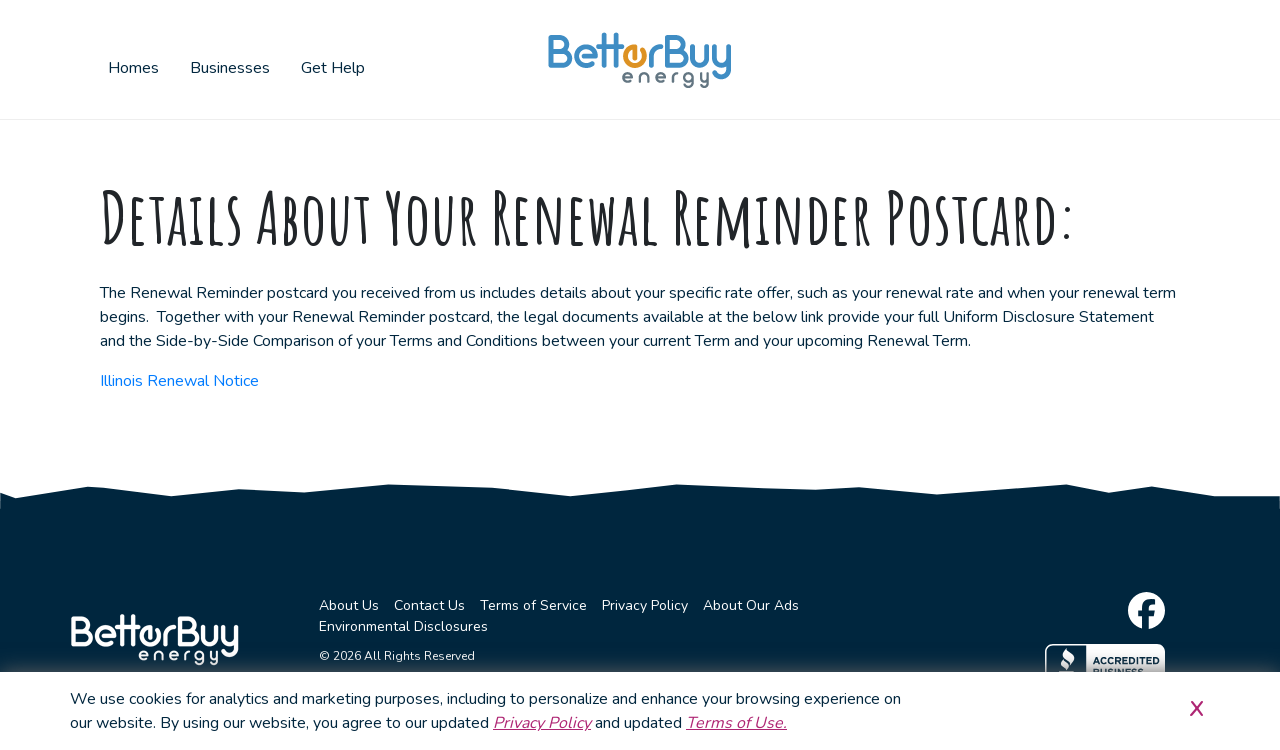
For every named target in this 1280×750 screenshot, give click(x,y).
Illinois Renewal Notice (179, 381)
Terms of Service (533, 605)
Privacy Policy (645, 605)
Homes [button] (133, 68)
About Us (349, 605)
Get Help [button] (333, 68)
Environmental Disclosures (403, 626)
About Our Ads (751, 605)
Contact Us (429, 605)
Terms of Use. (736, 723)
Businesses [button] (230, 68)
